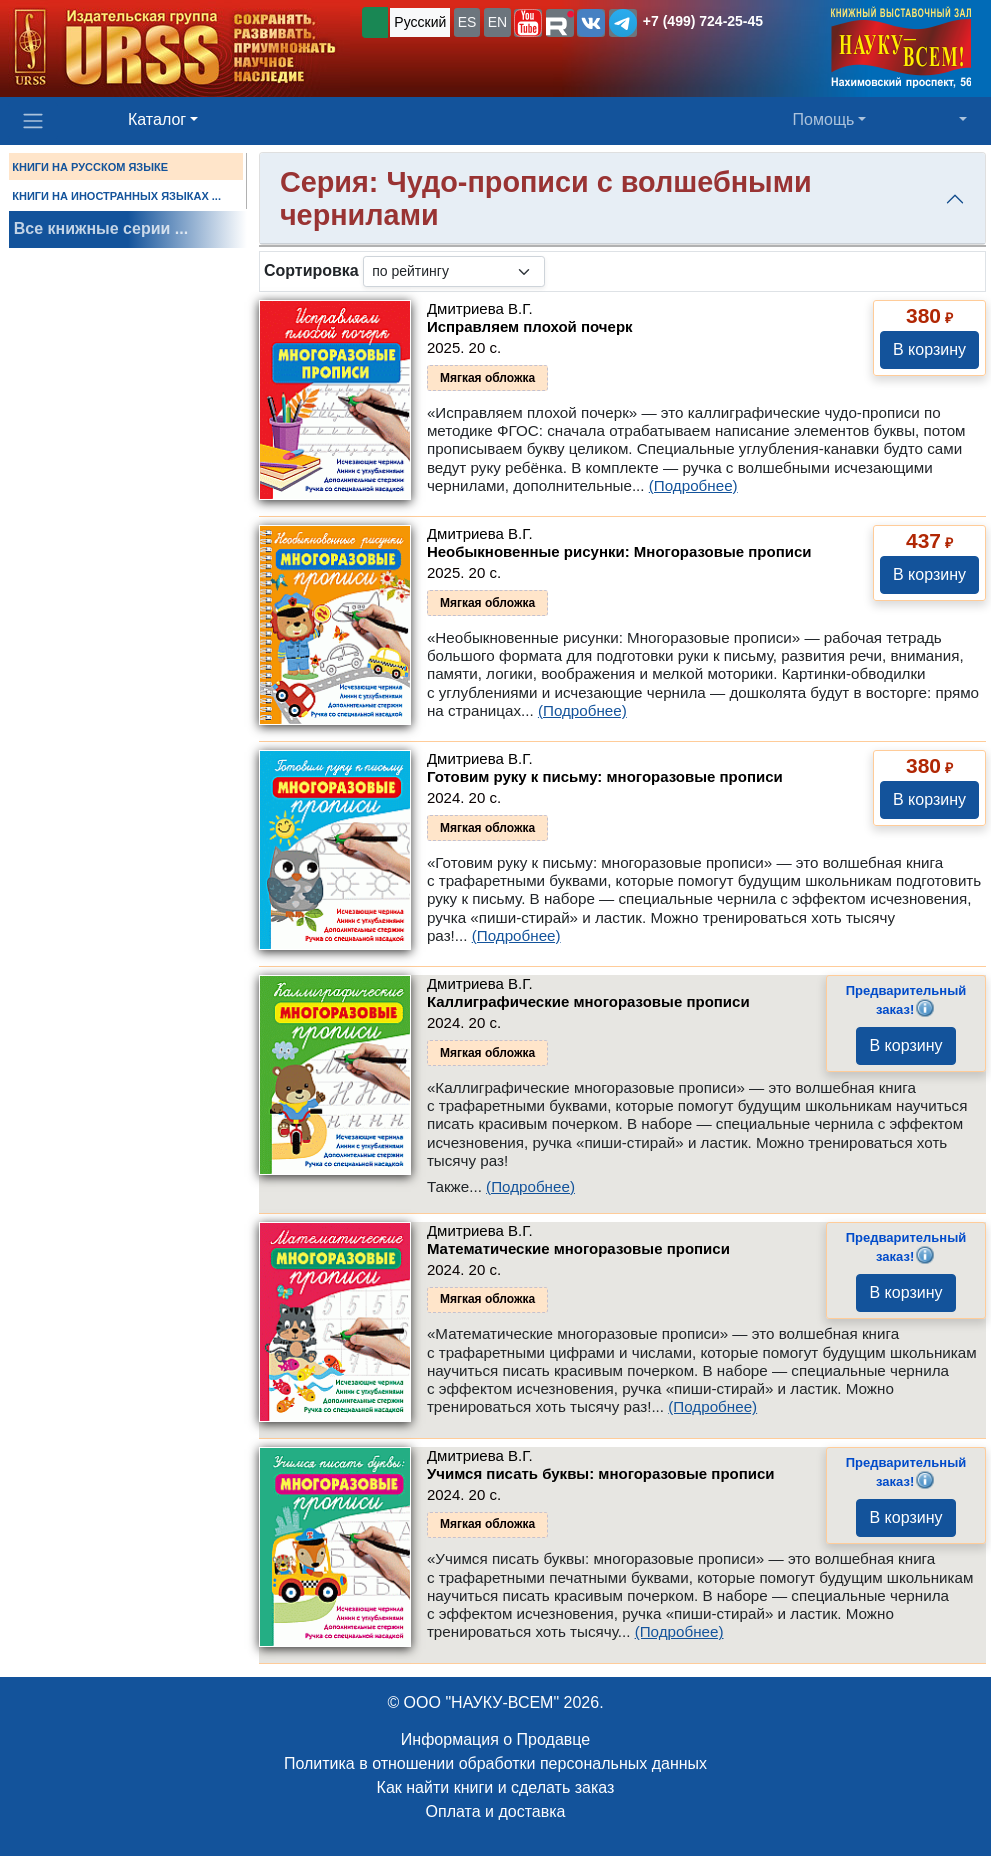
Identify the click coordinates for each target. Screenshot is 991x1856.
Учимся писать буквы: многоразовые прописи (601, 1473)
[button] (528, 23)
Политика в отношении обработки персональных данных (495, 1763)
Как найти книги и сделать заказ (496, 1787)
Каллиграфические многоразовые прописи (588, 1001)
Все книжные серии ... (101, 228)
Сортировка (311, 270)
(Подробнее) (693, 485)
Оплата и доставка (496, 1811)
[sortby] (454, 271)
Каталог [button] (157, 119)
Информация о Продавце (495, 1739)
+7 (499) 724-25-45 (703, 21)
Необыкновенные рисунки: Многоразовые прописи (619, 551)
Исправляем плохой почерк (530, 326)
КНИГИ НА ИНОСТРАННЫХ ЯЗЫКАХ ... (116, 196)
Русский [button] (420, 22)
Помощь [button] (824, 119)
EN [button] (497, 22)
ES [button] (467, 22)
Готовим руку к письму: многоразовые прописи (605, 776)
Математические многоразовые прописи (578, 1248)
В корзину (929, 349)
